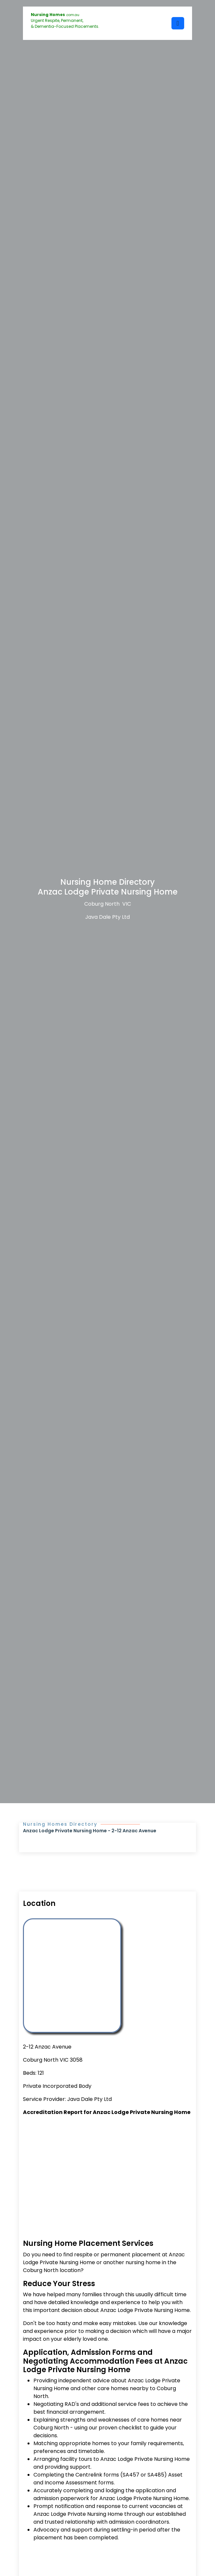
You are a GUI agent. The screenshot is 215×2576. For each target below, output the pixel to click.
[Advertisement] (107, 2170)
